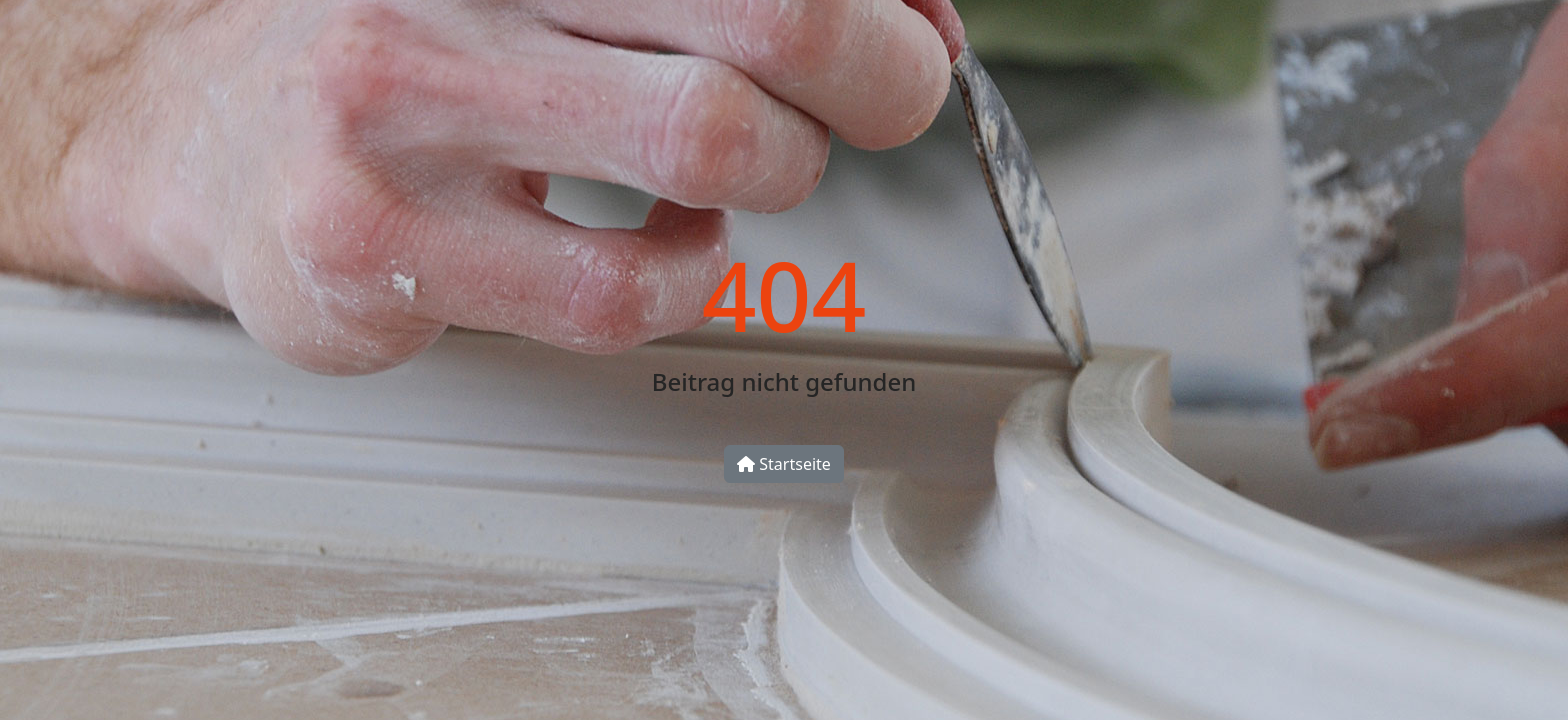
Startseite (784, 464)
